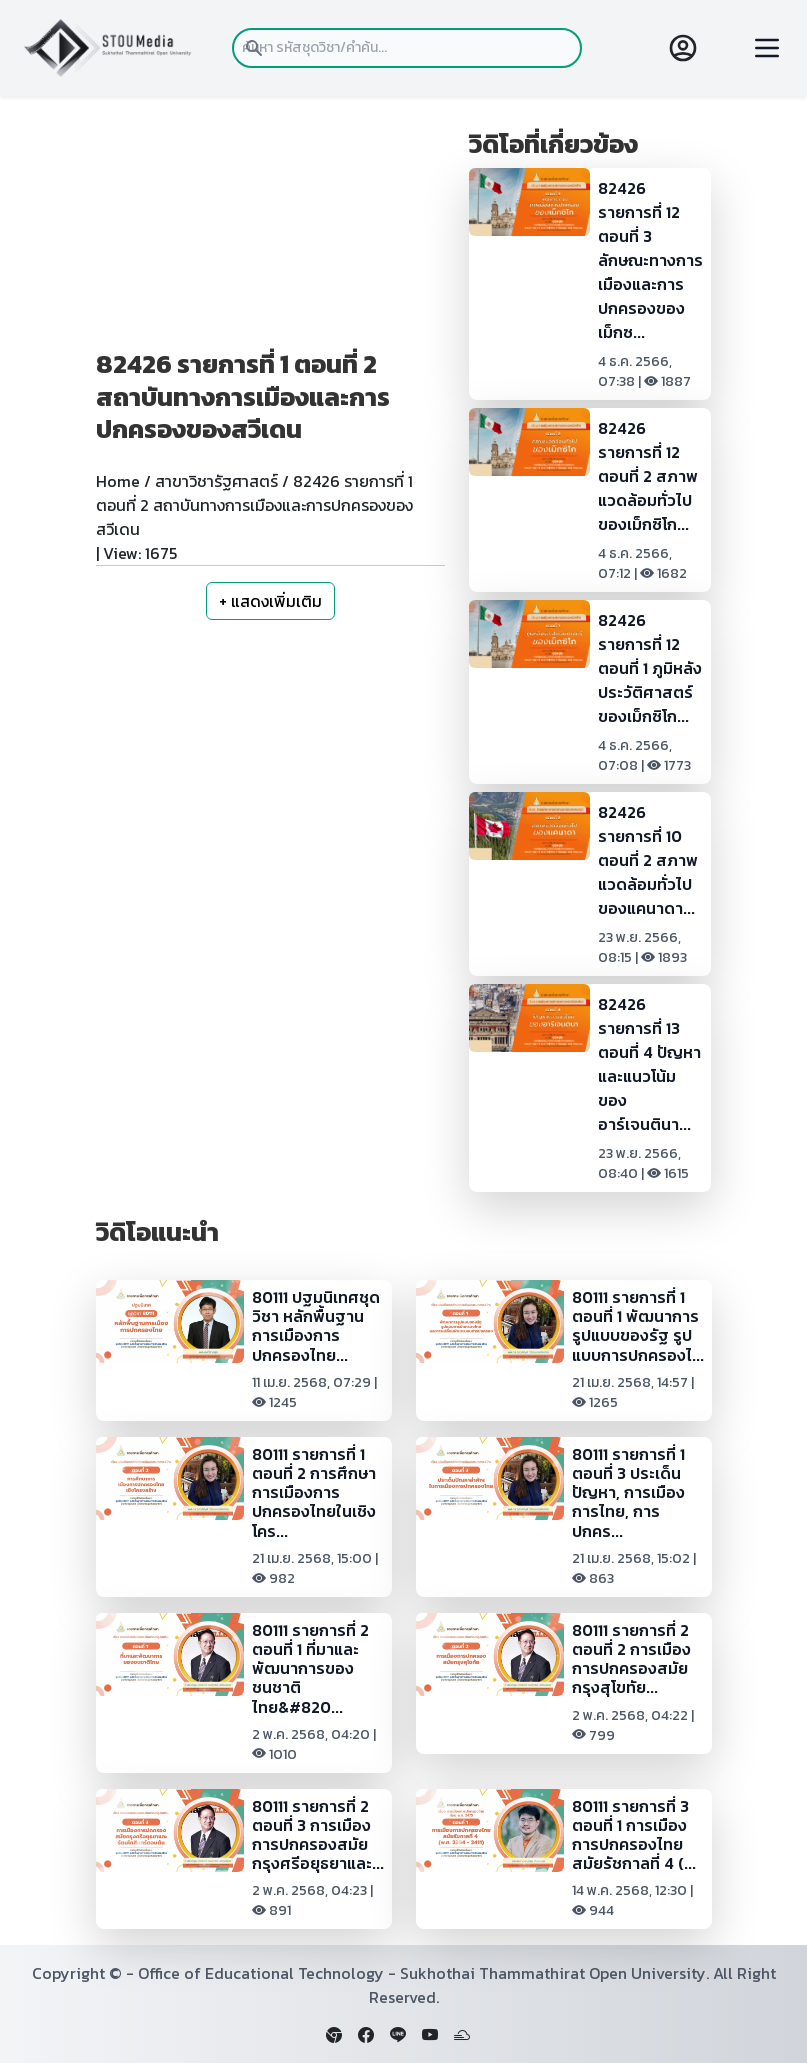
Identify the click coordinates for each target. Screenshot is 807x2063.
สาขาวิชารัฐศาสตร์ (216, 481)
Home (118, 481)
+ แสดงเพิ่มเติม (270, 601)
